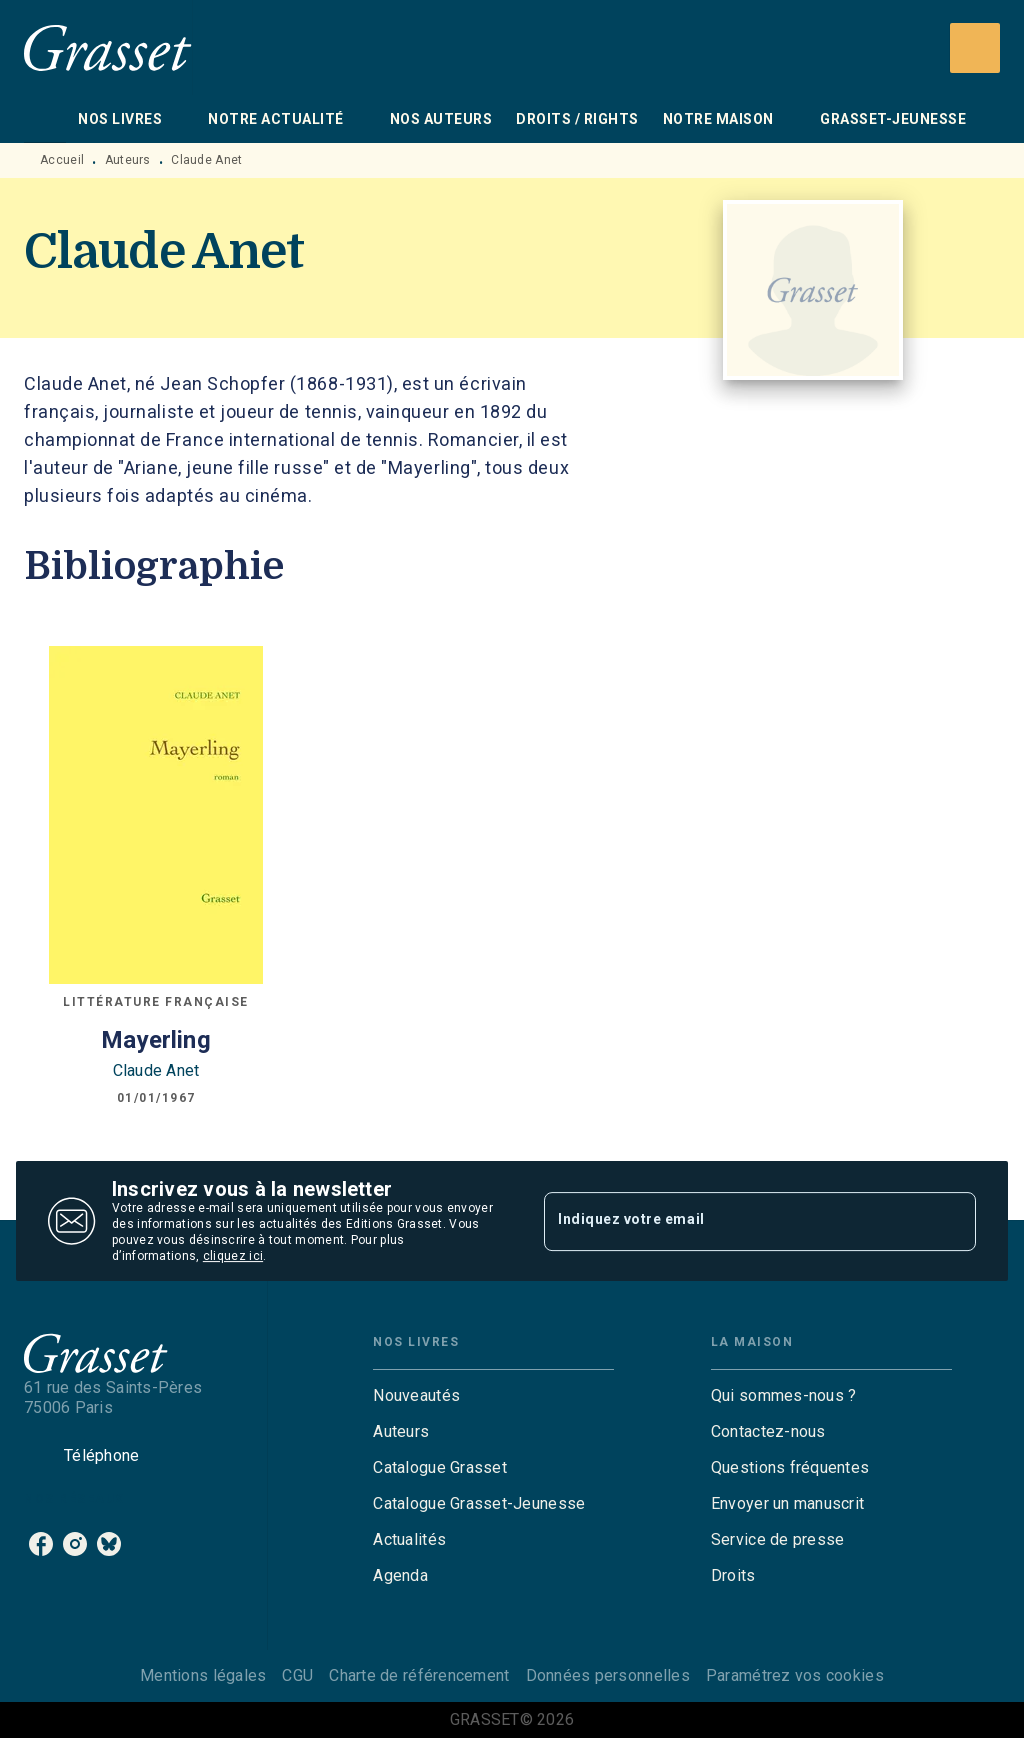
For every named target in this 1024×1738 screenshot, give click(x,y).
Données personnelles (608, 1675)
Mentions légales (203, 1675)
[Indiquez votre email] (735, 1221)
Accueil (62, 160)
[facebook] (41, 1544)
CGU (297, 1675)
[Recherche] (975, 48)
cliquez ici (233, 1256)
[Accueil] (108, 47)
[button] (493, 1396)
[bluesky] (109, 1544)
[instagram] (75, 1544)
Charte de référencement (419, 1675)
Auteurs (128, 160)
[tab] (45, 119)
